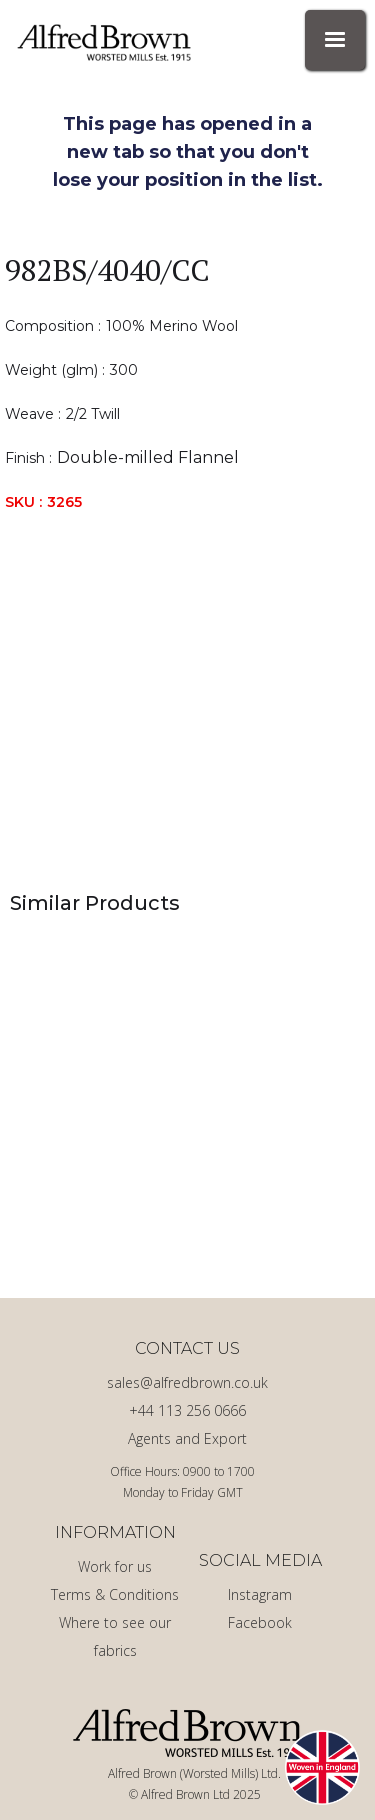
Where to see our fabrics (115, 1636)
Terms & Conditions (115, 1594)
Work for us (115, 1566)
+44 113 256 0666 (187, 1410)
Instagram (260, 1594)
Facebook (260, 1622)
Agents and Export (187, 1438)
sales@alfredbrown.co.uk (187, 1382)
